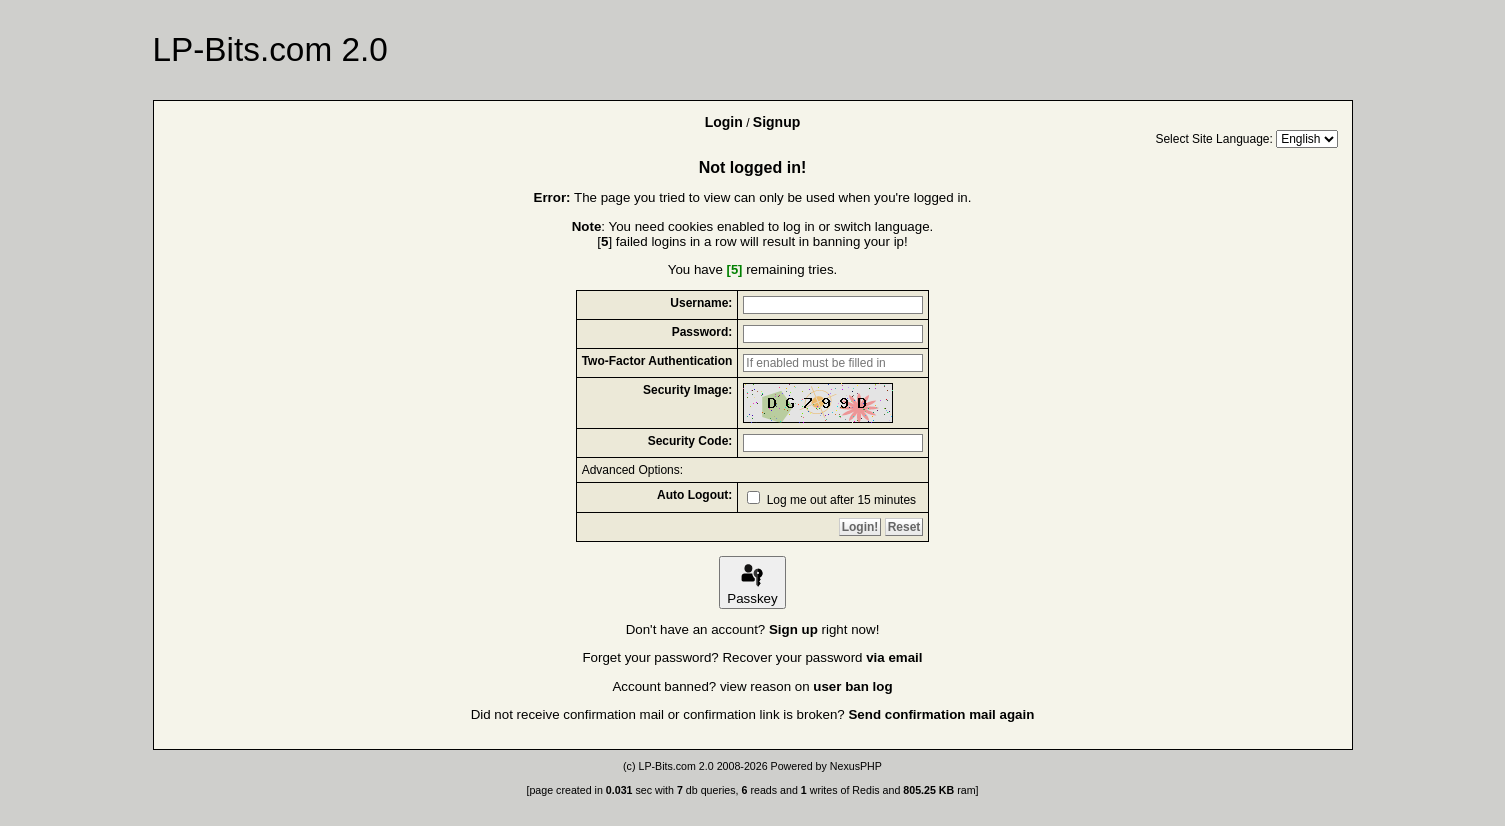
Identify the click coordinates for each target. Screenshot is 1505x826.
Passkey (752, 582)
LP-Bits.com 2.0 (675, 766)
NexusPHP (856, 766)
